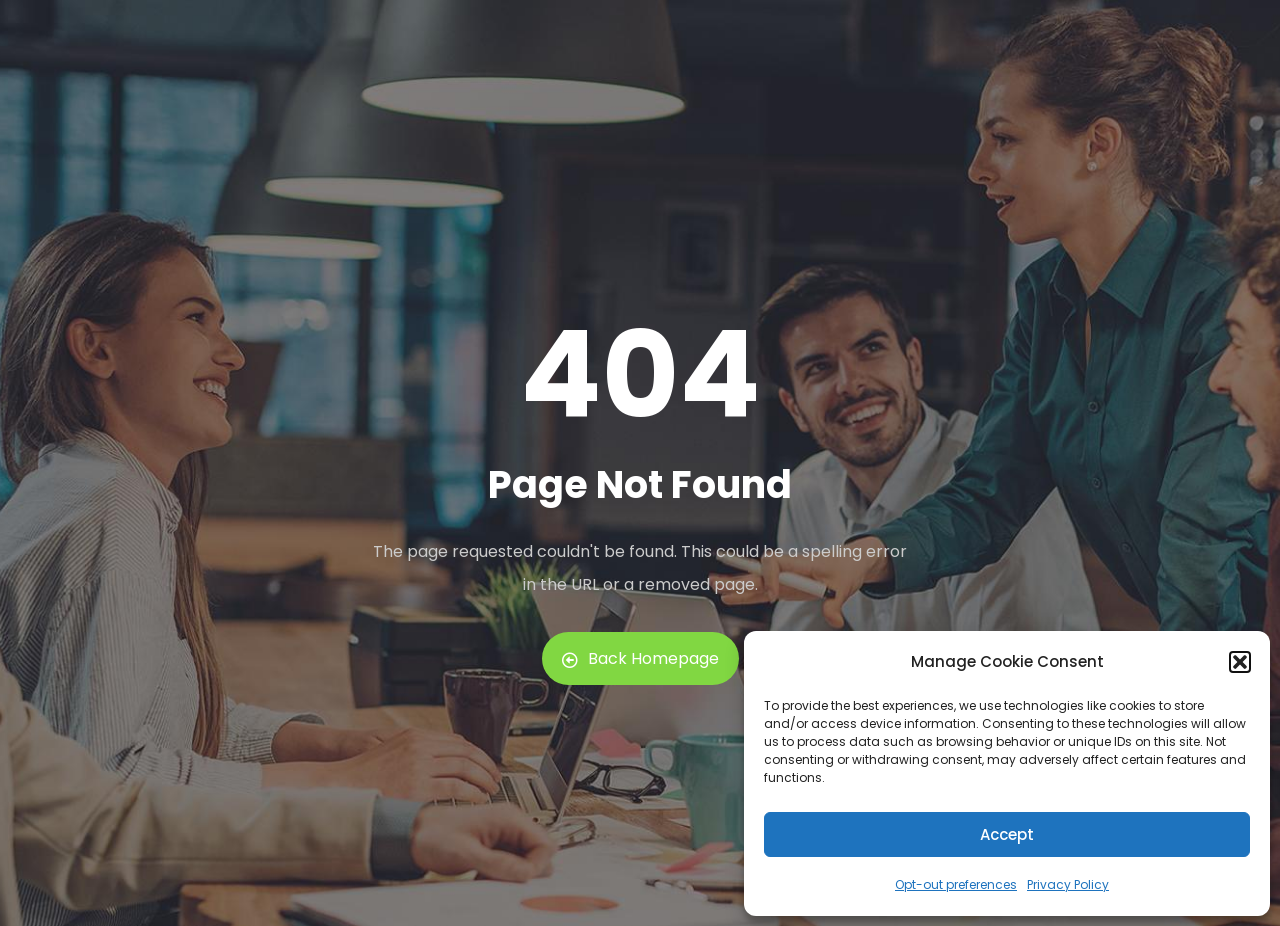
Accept (1007, 834)
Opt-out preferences (956, 884)
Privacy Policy (1068, 884)
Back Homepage (640, 658)
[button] (1240, 662)
